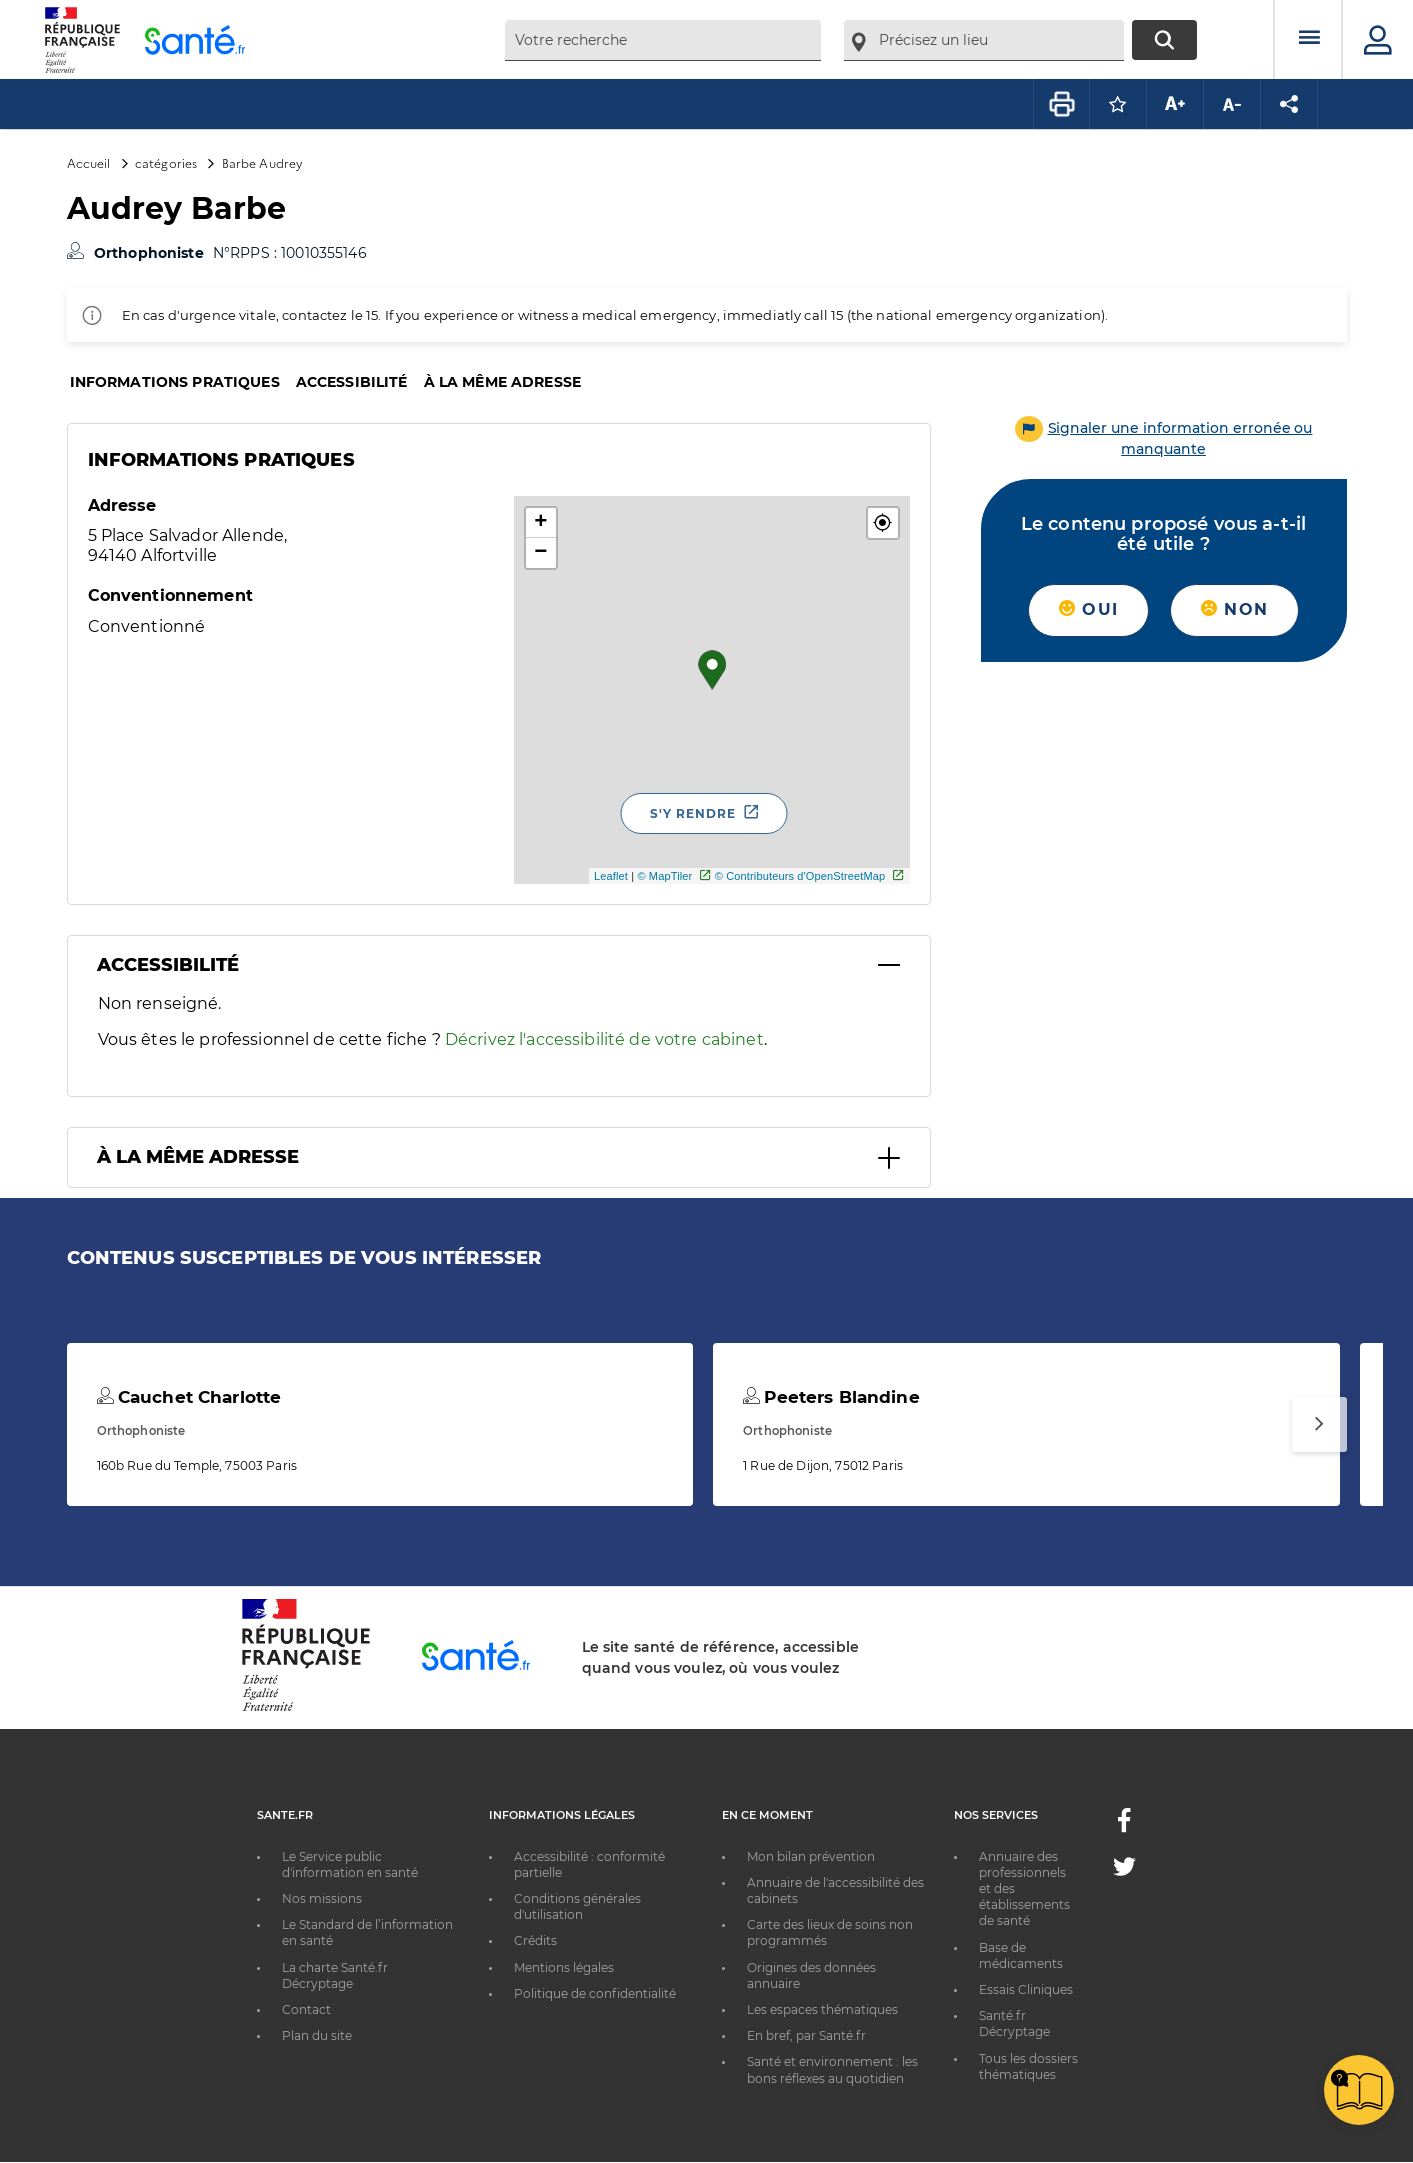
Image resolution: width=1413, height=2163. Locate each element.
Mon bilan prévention (811, 1856)
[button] (883, 523)
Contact (306, 2009)
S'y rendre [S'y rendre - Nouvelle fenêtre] (693, 813)
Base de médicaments (1021, 1955)
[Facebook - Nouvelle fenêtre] (1124, 1826)
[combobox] (663, 40)
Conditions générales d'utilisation (577, 1906)
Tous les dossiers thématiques (1028, 2066)
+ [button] (540, 523)
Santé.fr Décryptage (1014, 2023)
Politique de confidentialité (595, 1993)
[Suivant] (1319, 1424)
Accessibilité (352, 382)
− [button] (540, 553)
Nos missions (322, 1898)
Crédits (535, 1940)
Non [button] (1234, 609)
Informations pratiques (175, 382)
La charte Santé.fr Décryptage (335, 1975)
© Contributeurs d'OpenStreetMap (800, 876)
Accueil (89, 162)
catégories (166, 162)
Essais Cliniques (1026, 1989)
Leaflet (611, 876)
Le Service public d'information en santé (350, 1864)
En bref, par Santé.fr (806, 2035)
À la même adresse (502, 382)
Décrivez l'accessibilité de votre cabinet (604, 1039)
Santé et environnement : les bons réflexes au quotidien (832, 2069)
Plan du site (317, 2035)
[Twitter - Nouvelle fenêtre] (1124, 1870)
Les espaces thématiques (822, 2009)
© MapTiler (664, 876)
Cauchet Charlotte (189, 1397)
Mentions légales (564, 1967)
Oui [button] (1088, 609)
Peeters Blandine (831, 1397)
